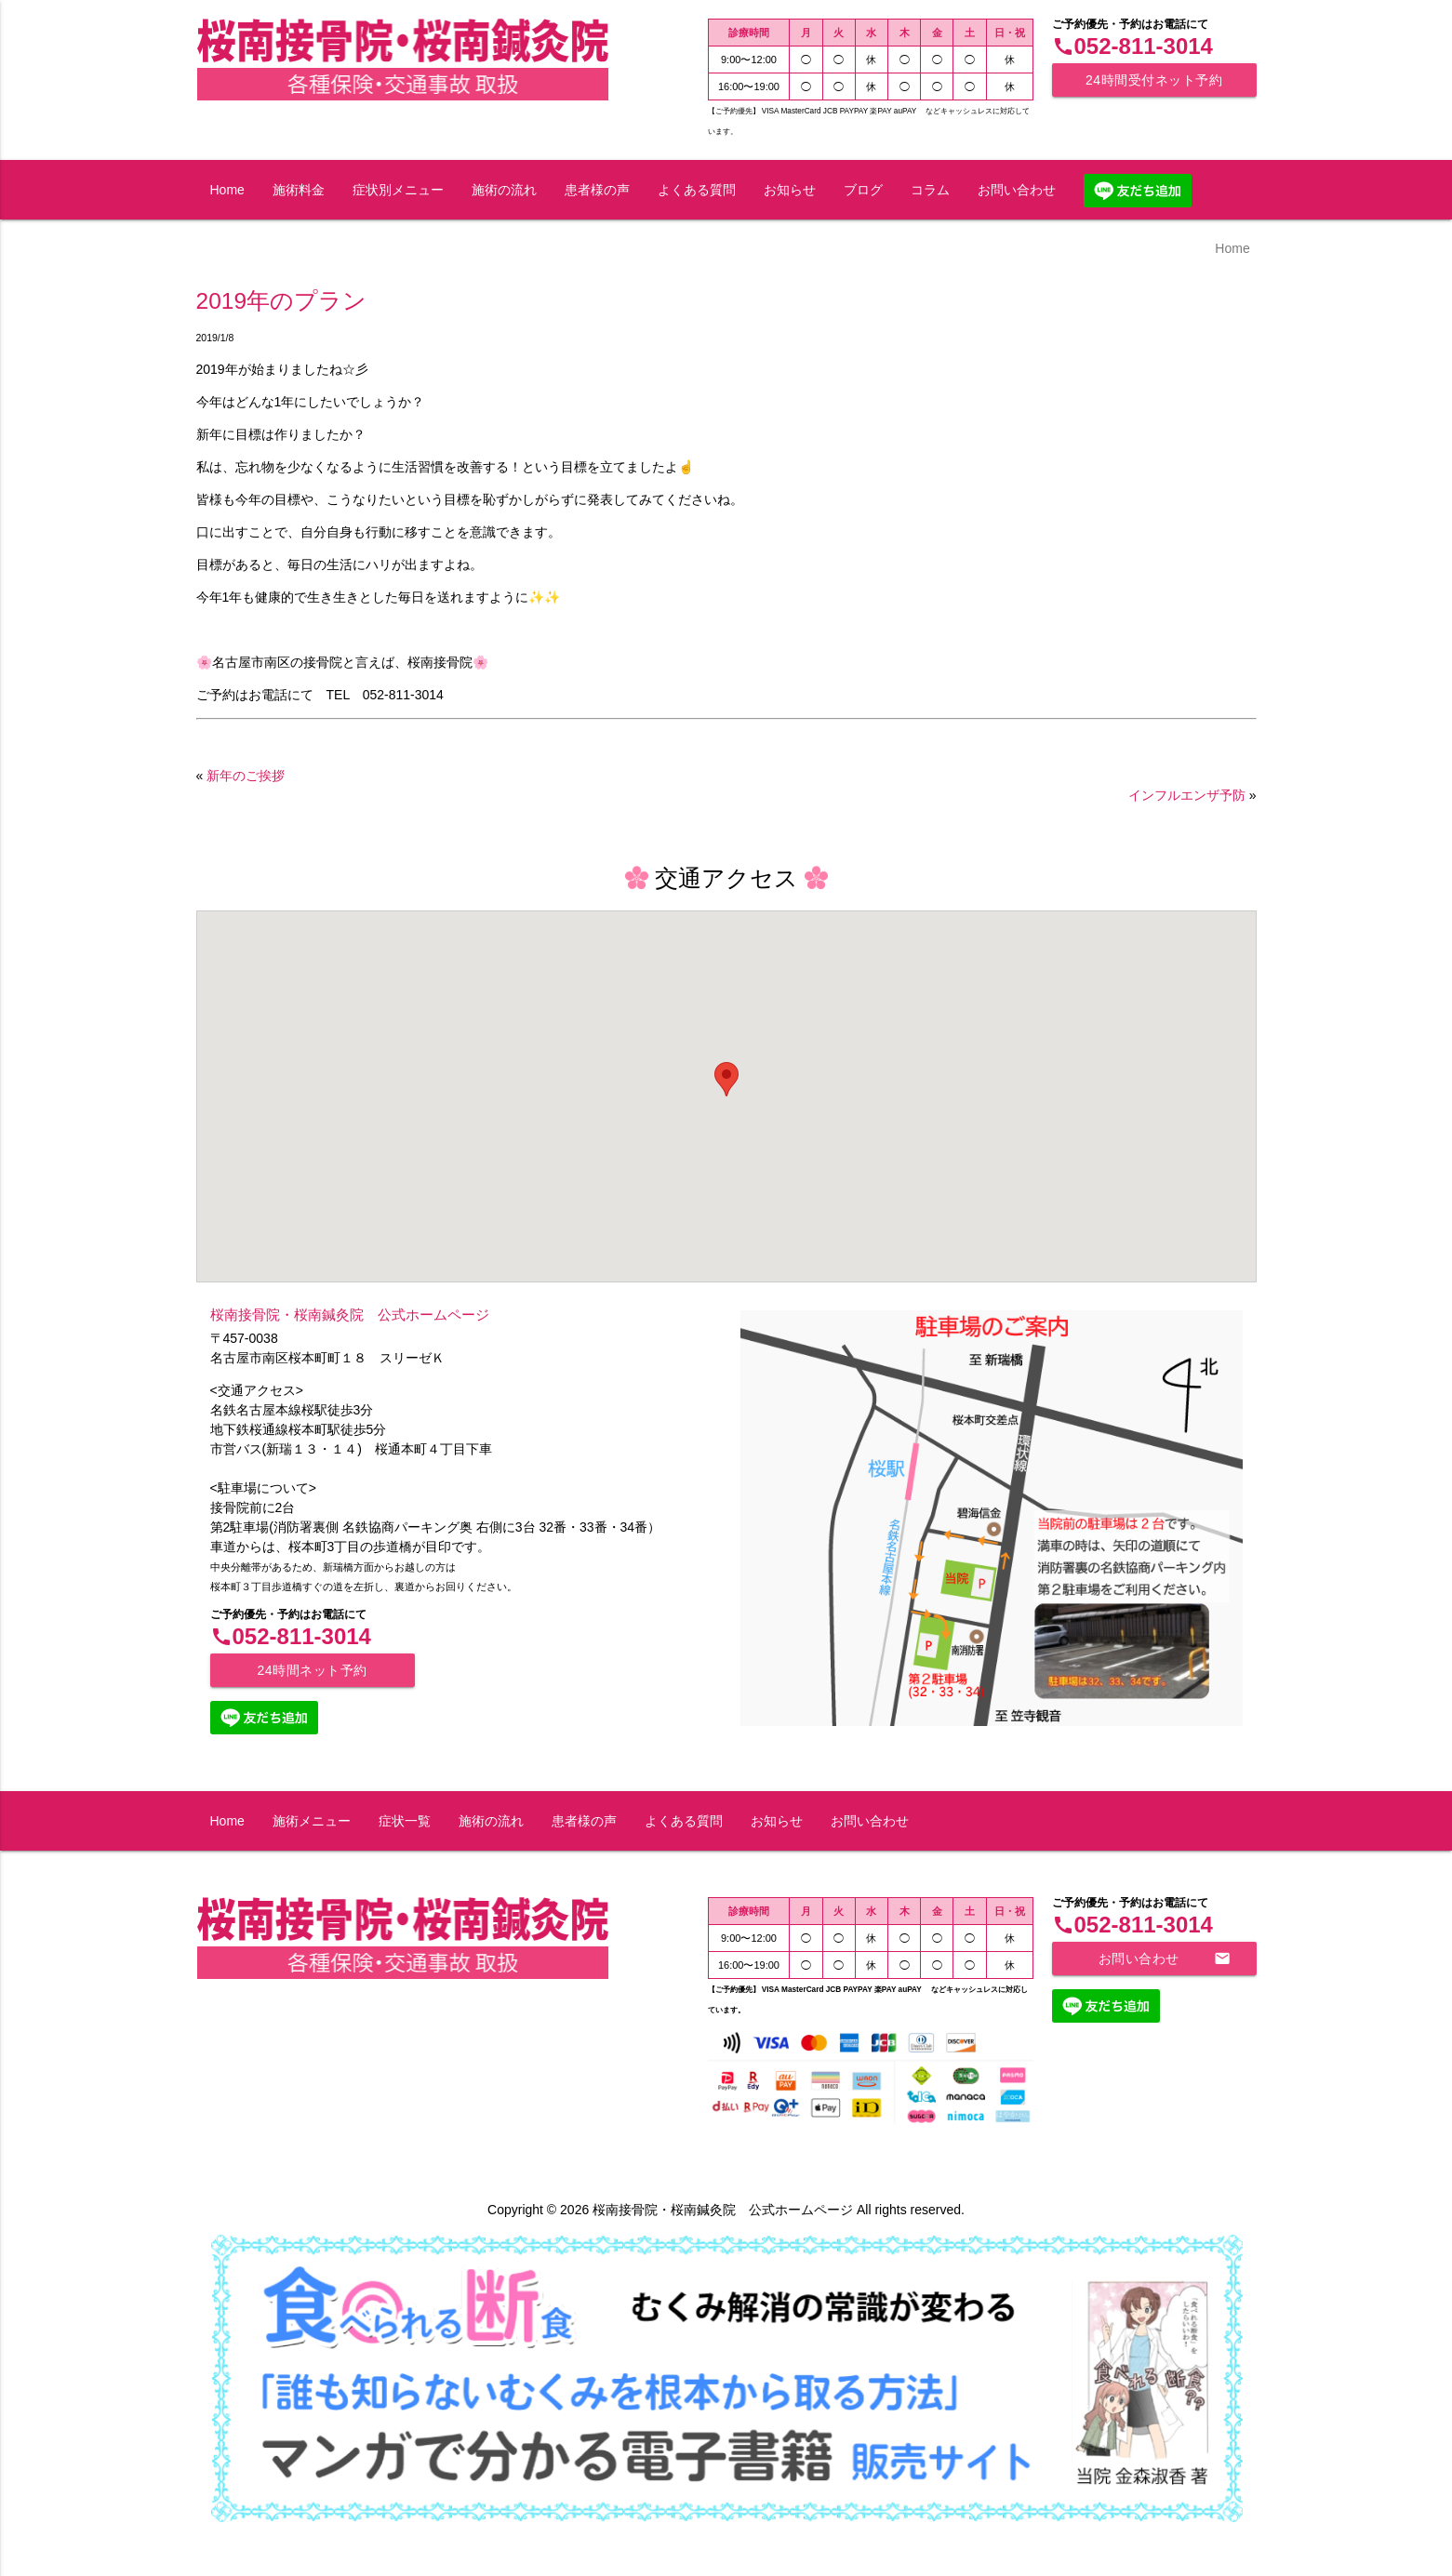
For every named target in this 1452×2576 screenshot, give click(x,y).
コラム (930, 189)
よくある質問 (697, 189)
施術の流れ (504, 189)
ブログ (863, 189)
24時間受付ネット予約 (1154, 80)
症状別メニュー (398, 189)
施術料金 (299, 189)
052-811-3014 (1132, 46)
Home (227, 189)
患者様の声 (597, 189)
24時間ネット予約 (311, 1670)
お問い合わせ (1017, 189)
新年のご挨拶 (245, 775)
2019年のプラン (281, 300)
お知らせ (790, 189)
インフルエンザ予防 (1187, 795)
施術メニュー (312, 1820)
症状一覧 (405, 1820)
